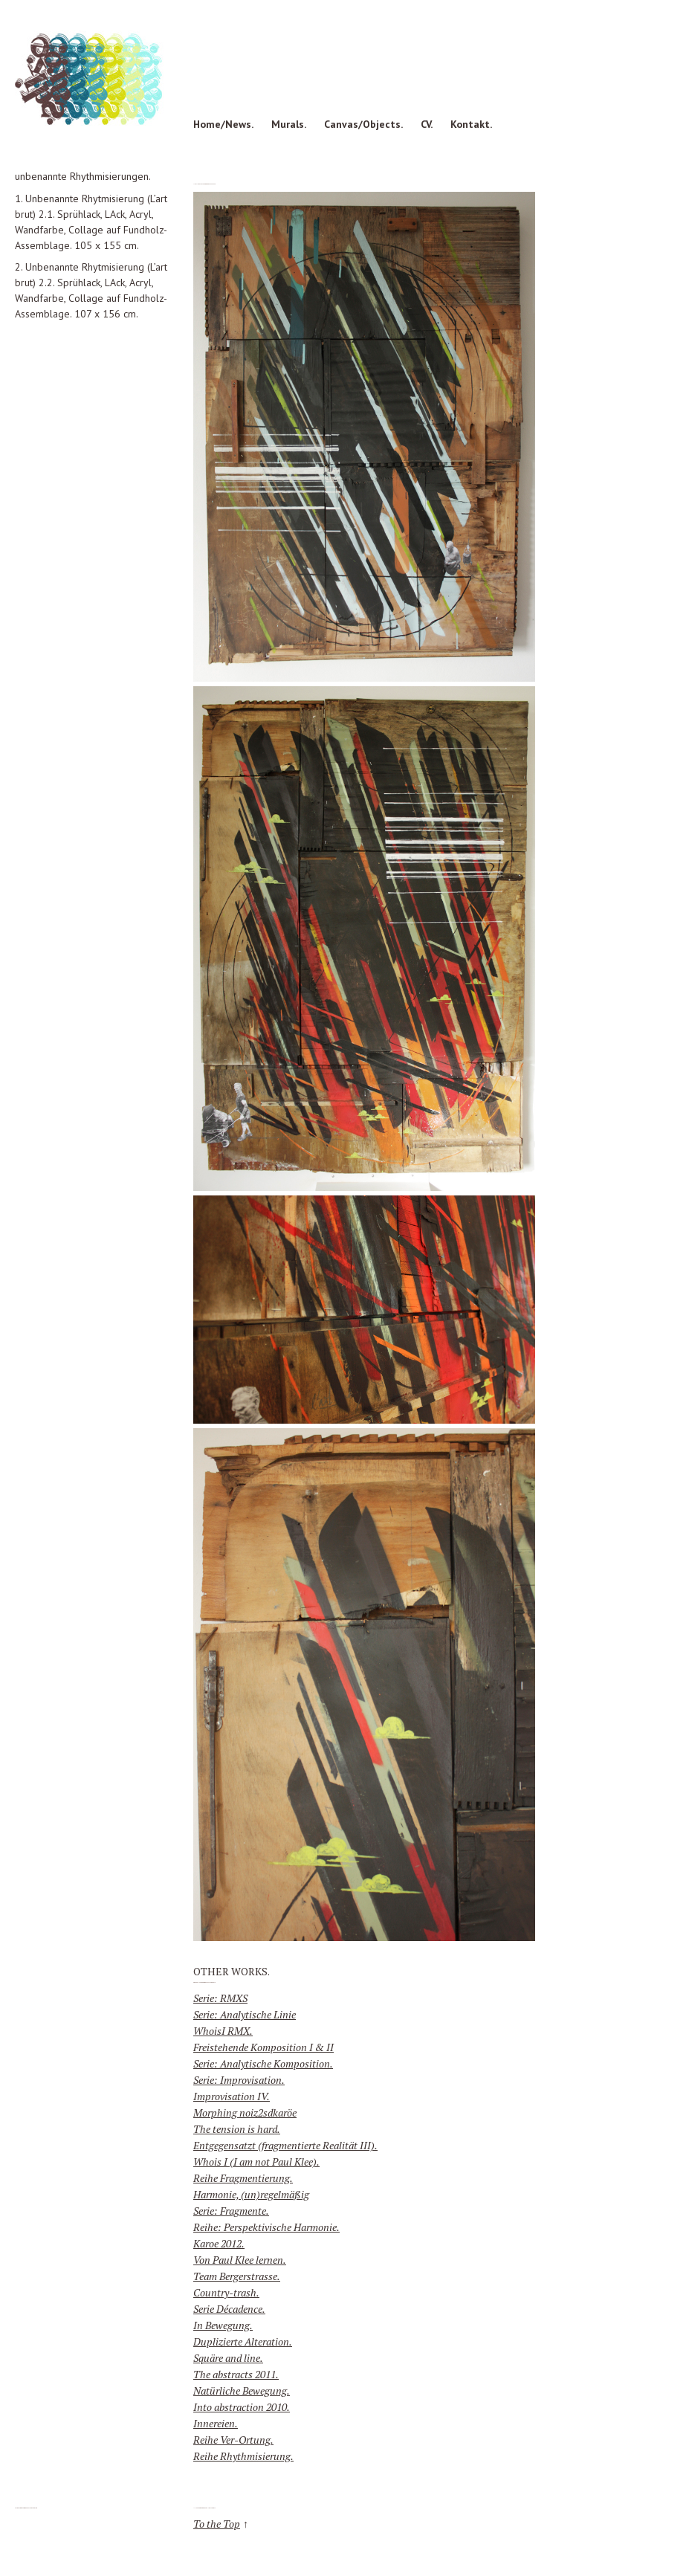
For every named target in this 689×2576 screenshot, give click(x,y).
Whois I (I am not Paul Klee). (256, 2161)
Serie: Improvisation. (239, 2080)
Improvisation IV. (231, 2096)
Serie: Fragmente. (231, 2211)
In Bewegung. (223, 2325)
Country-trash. (226, 2292)
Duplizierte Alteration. (242, 2341)
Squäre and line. (228, 2358)
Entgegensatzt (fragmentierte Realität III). (285, 2145)
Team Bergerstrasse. (236, 2276)
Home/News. (223, 124)
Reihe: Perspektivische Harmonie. (266, 2227)
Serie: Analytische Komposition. (263, 2063)
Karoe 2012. (219, 2243)
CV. (427, 124)
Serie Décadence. (229, 2309)
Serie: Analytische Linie (244, 2014)
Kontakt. (471, 124)
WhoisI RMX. (223, 2031)
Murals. (288, 124)
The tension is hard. (236, 2129)
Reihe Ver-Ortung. (233, 2440)
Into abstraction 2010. (241, 2407)
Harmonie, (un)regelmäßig (251, 2194)
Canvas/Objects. (363, 124)
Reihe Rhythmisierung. (243, 2456)
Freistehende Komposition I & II (263, 2047)
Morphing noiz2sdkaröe (245, 2112)
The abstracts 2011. (236, 2374)
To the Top (216, 2524)
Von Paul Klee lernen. (239, 2260)
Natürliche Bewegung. (241, 2390)
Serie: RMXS (220, 1998)
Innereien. (215, 2423)
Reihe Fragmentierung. (243, 2178)
